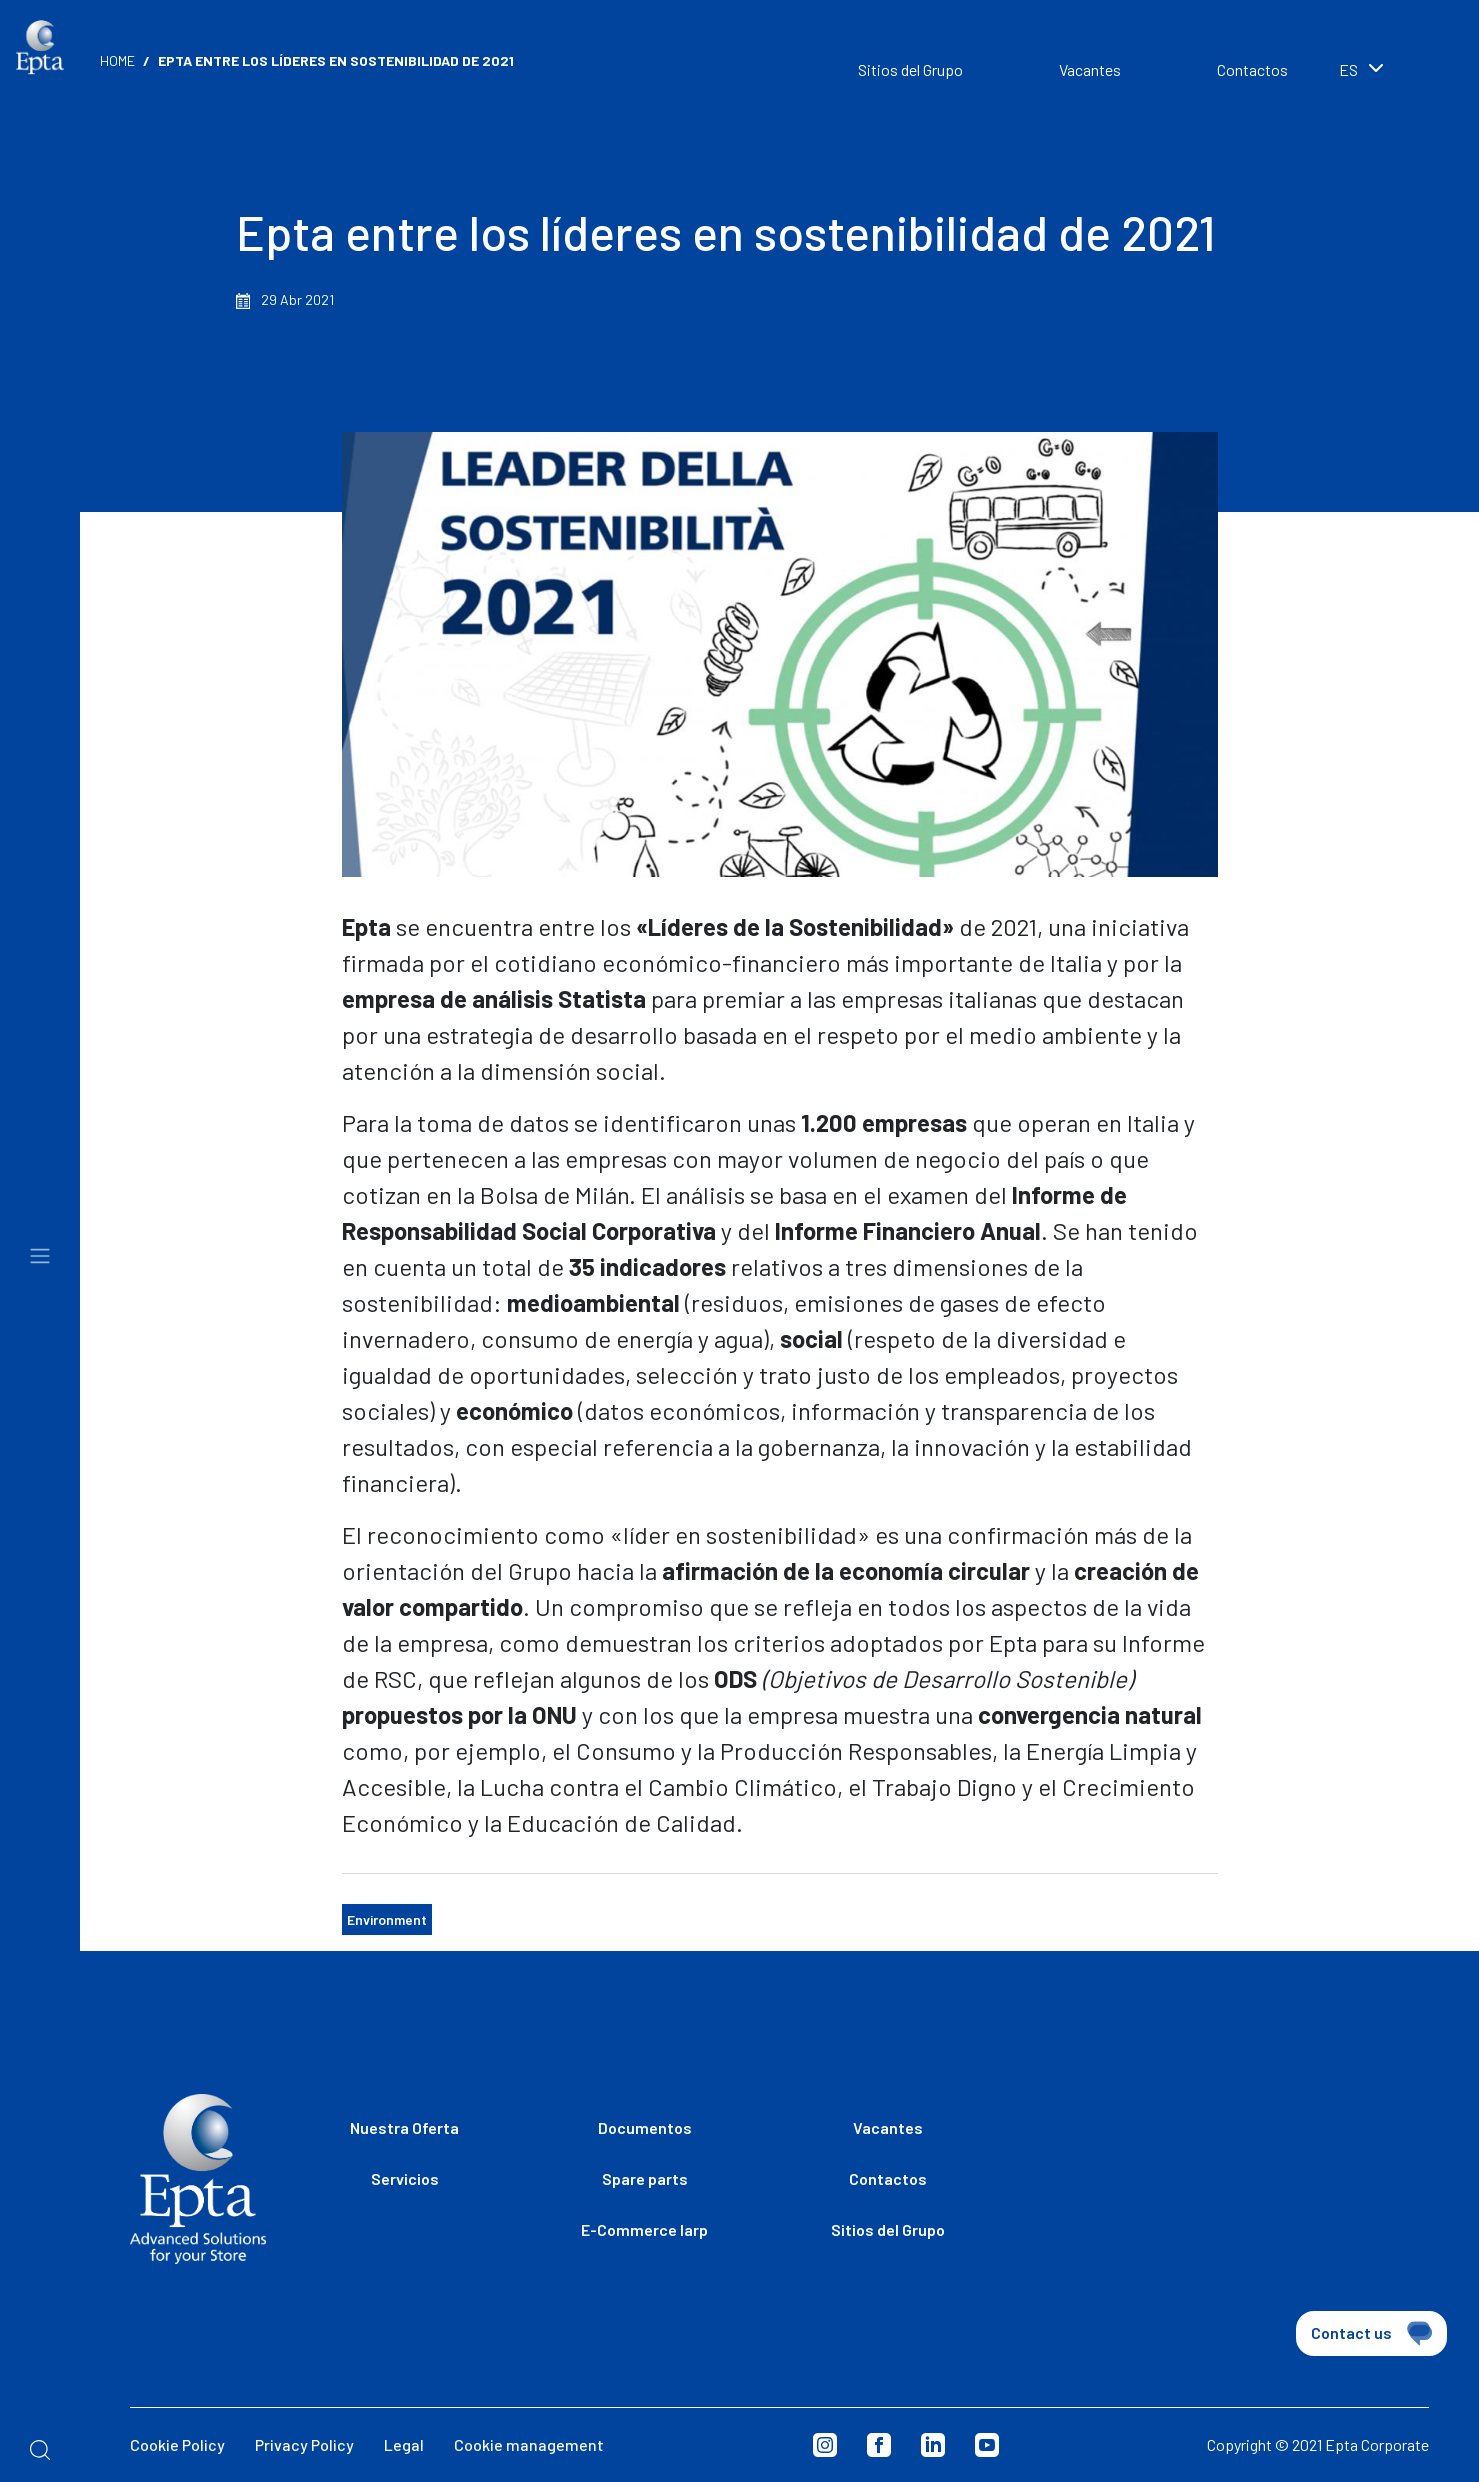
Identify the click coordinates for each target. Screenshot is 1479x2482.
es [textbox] (1348, 69)
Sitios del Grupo (910, 69)
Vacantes (1090, 69)
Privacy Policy (304, 2444)
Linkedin (933, 2445)
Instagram (825, 2445)
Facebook (879, 2445)
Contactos (1252, 69)
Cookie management (529, 2444)
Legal (404, 2444)
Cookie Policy (177, 2444)
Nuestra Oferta (404, 2127)
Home (117, 60)
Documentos (645, 2127)
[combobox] (1389, 72)
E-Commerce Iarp (644, 2229)
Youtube (987, 2445)
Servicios (405, 2178)
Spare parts (645, 2178)
